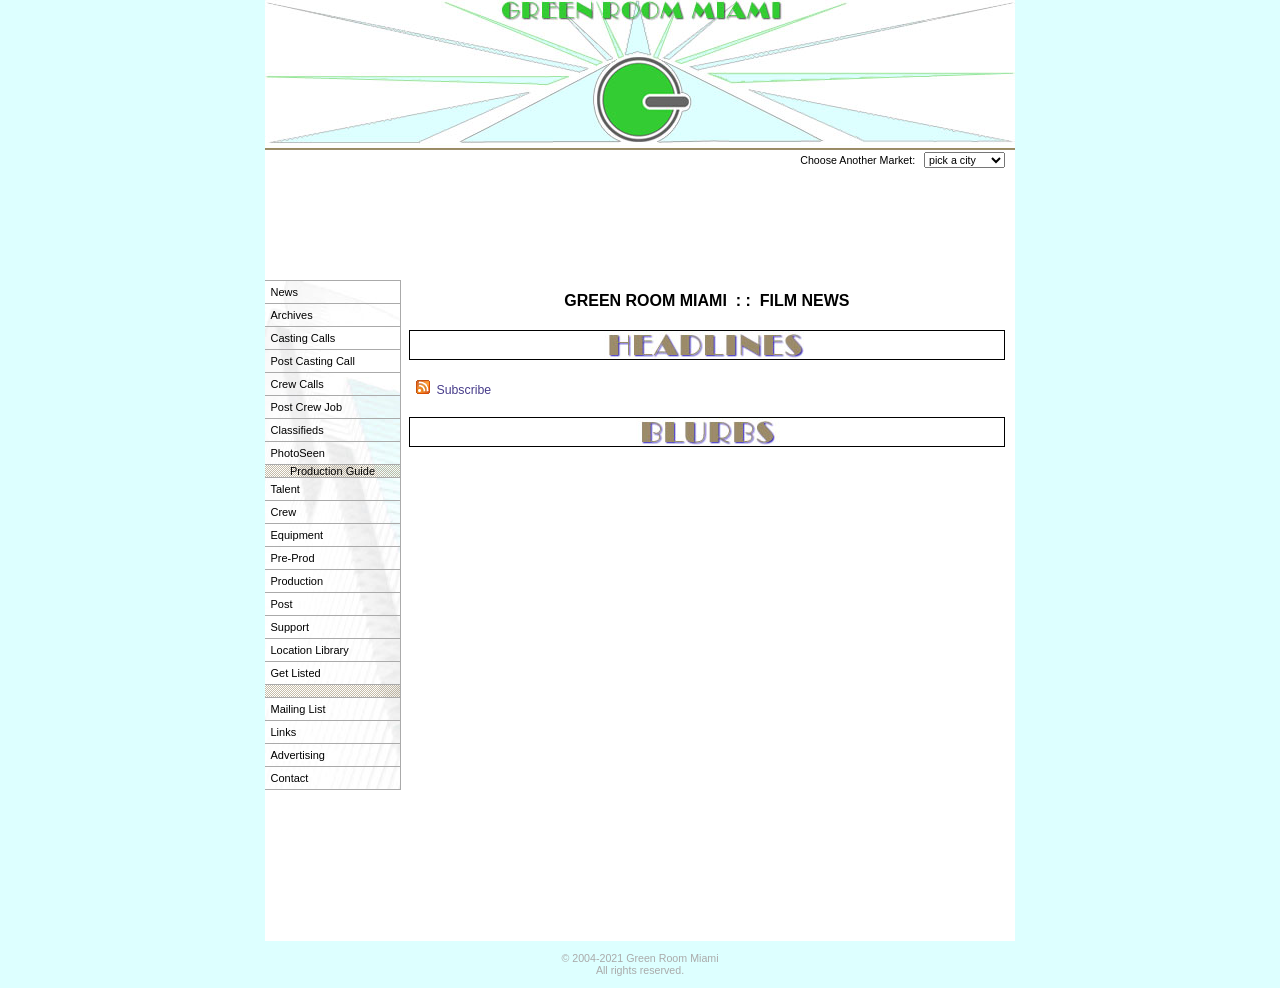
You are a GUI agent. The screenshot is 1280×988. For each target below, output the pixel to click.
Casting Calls (303, 338)
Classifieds (297, 430)
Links (284, 732)
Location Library (310, 650)
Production (297, 581)
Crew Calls (297, 384)
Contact (290, 778)
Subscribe (463, 390)
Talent (285, 489)
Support (290, 627)
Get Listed (296, 673)
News (285, 292)
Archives (292, 315)
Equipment (297, 535)
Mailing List (298, 709)
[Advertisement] (639, 215)
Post (282, 604)
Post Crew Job (307, 407)
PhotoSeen (298, 453)
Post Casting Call (313, 361)
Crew (284, 512)
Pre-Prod (293, 558)
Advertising (298, 755)
